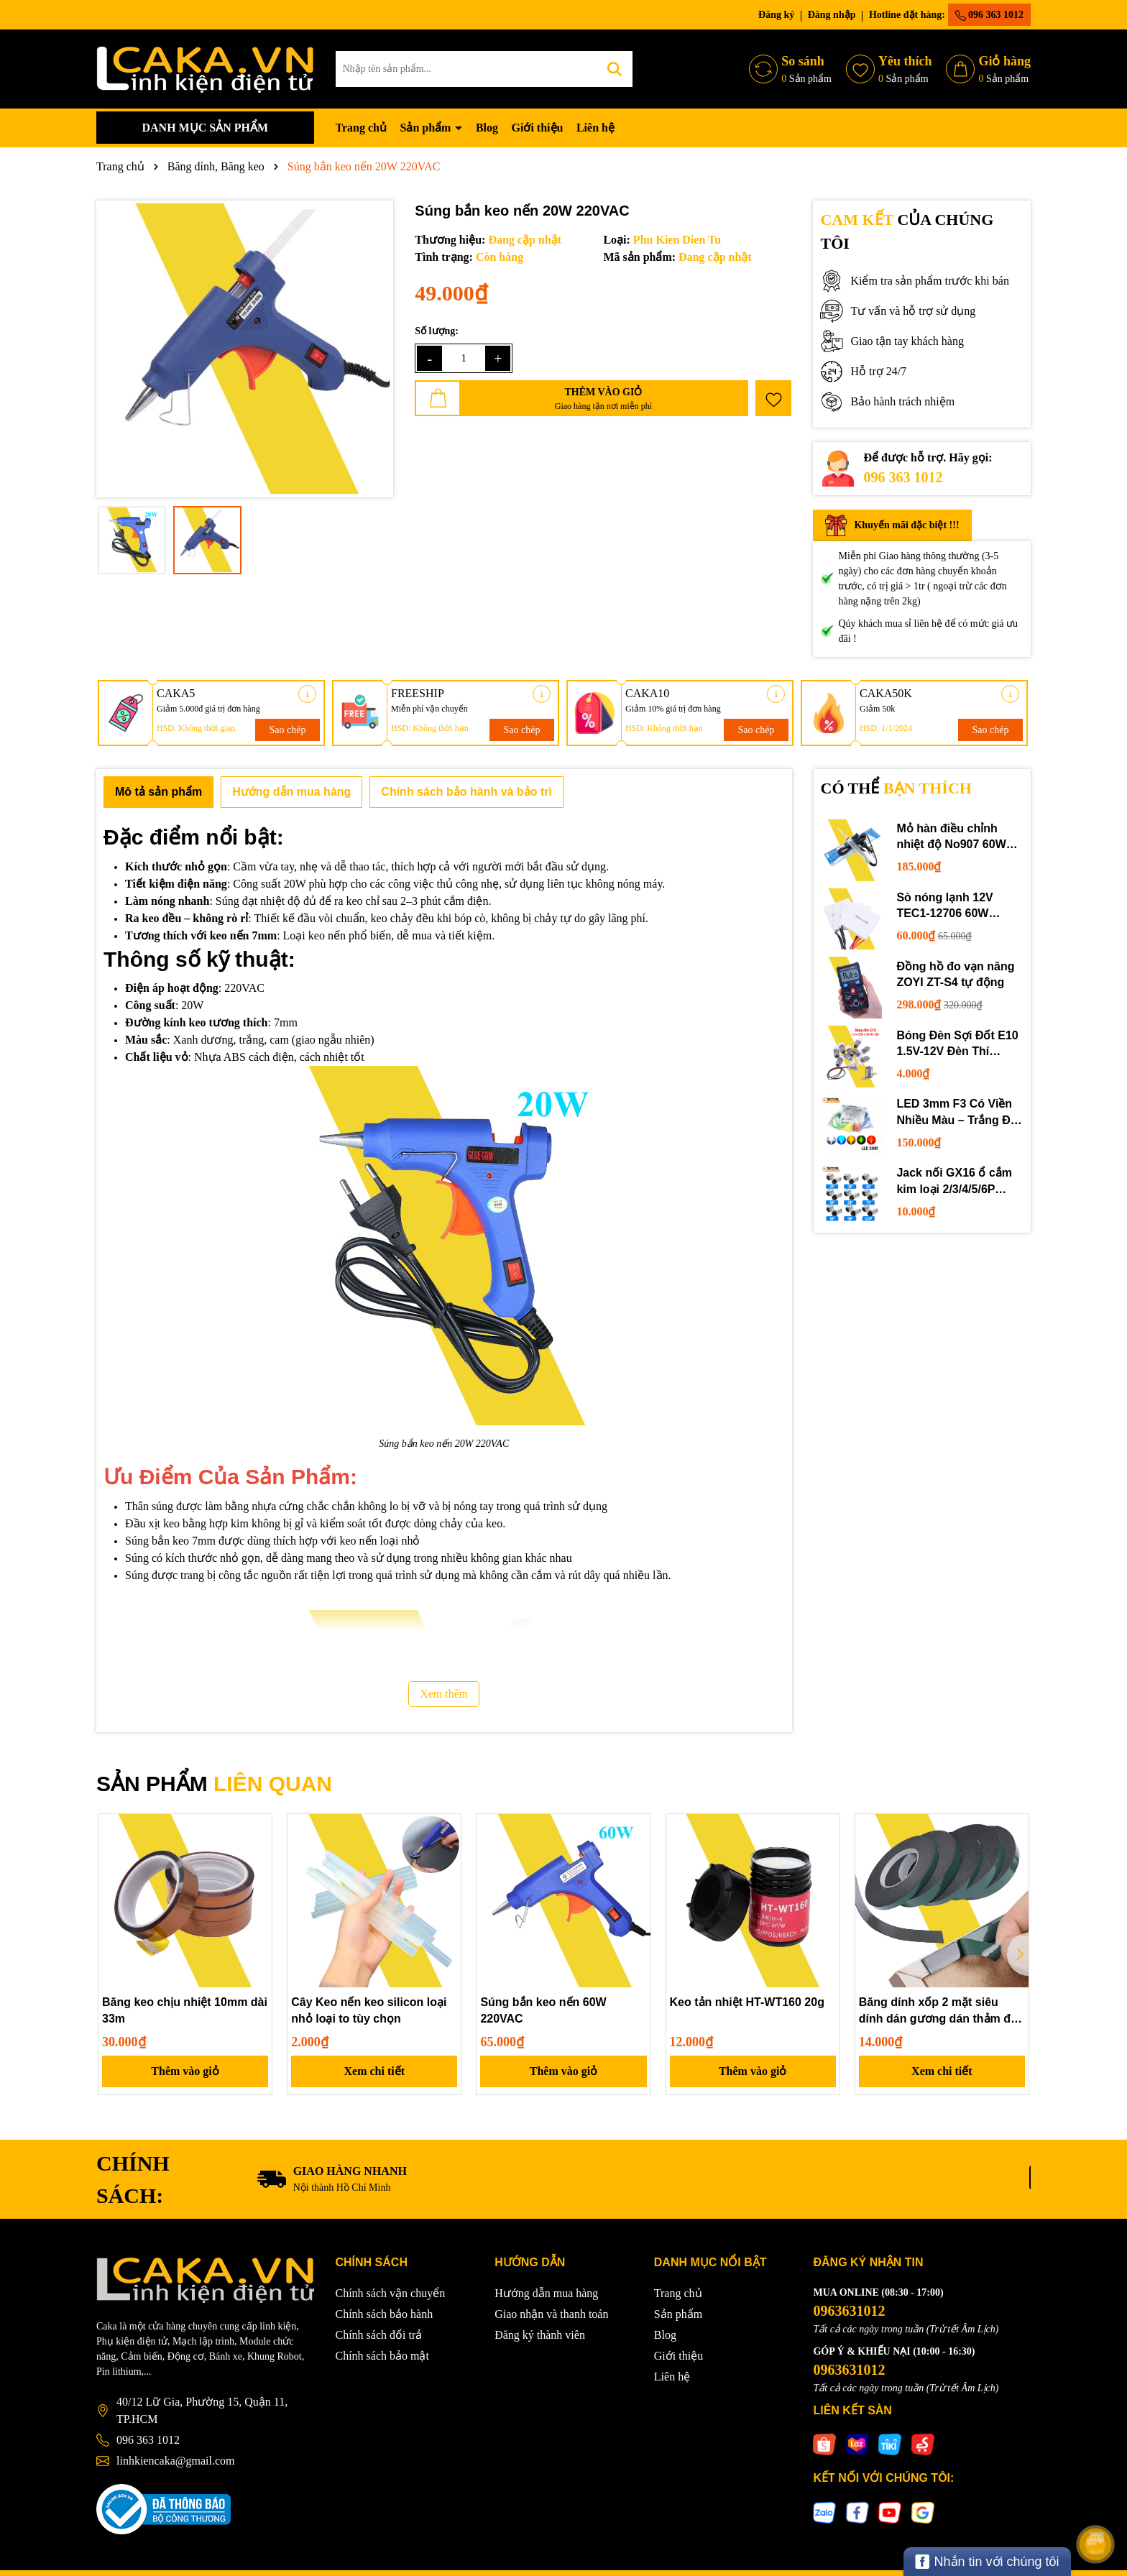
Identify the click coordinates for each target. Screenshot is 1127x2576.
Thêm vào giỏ (184, 2071)
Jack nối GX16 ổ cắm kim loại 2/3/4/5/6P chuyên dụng (954, 1182)
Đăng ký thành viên (539, 2335)
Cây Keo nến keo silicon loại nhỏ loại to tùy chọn (368, 2010)
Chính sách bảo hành (384, 2314)
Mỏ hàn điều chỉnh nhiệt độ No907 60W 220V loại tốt (951, 837)
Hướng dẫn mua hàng (546, 2293)
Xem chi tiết (374, 2071)
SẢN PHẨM (214, 1783)
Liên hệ (595, 127)
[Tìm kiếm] (614, 69)
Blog (487, 127)
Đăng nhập (832, 14)
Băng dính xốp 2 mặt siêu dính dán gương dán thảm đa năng (938, 2011)
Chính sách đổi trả (379, 2335)
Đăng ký (776, 14)
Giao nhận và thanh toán (551, 2314)
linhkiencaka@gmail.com (175, 2461)
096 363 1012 (989, 15)
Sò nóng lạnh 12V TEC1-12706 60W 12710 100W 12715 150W (946, 906)
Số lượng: (437, 331)
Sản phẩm (427, 127)
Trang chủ (361, 127)
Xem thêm (444, 1694)
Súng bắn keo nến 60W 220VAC (543, 2010)
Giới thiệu (538, 127)
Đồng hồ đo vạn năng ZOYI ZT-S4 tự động (955, 974)
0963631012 (849, 2311)
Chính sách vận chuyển (391, 2293)
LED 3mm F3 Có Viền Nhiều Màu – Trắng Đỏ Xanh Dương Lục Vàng (958, 1113)
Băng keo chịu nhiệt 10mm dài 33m (184, 2010)
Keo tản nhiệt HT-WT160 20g (747, 2002)
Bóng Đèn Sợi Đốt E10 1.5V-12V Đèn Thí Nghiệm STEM (957, 1044)
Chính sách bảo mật (382, 2356)
